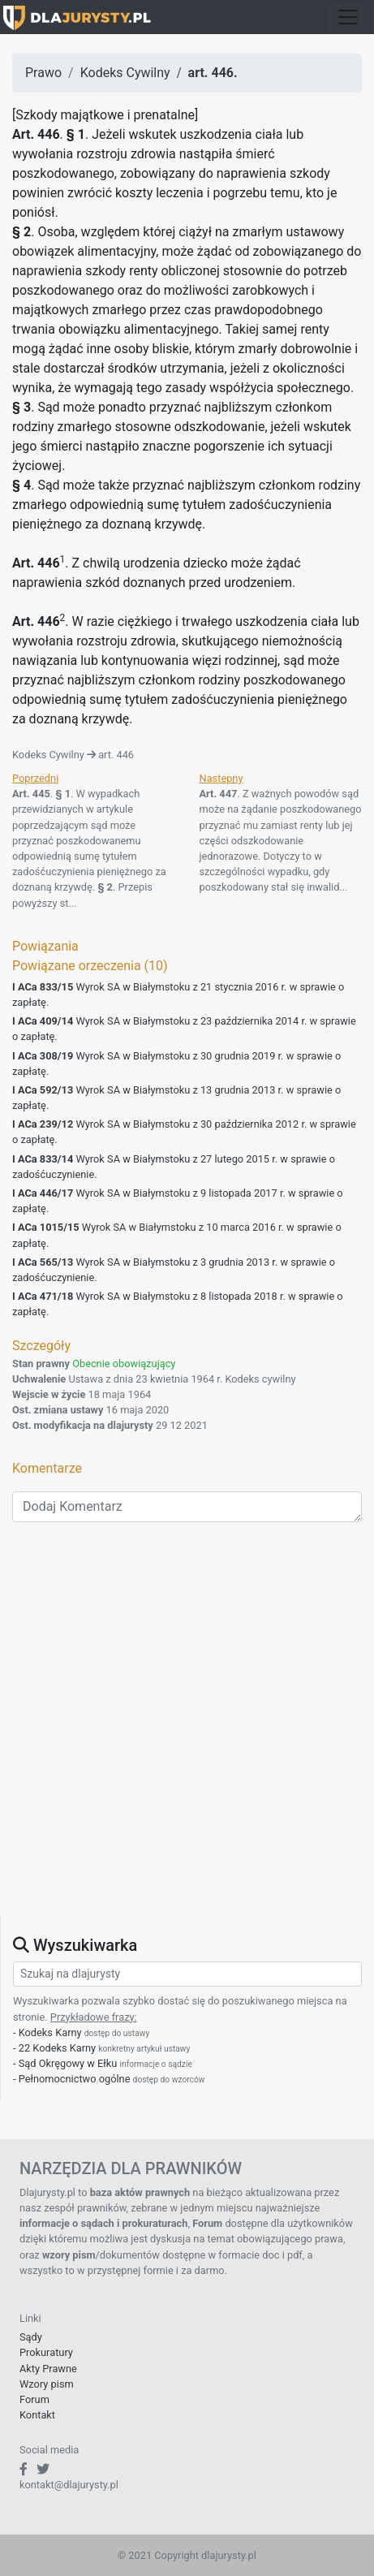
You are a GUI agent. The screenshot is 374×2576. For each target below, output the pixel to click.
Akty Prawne (48, 2368)
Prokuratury (46, 2352)
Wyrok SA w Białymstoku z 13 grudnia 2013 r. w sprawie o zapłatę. (176, 1097)
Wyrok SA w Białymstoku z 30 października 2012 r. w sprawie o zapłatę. (184, 1132)
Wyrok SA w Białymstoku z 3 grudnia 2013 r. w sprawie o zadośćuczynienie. (173, 1270)
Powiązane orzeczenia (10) (90, 965)
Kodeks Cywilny (125, 72)
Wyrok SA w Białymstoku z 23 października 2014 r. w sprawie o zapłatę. (184, 1028)
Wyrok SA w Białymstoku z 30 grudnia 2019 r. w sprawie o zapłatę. (176, 1063)
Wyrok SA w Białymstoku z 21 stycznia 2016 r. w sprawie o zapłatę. (178, 994)
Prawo (43, 72)
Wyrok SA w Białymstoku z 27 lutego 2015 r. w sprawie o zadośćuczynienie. (173, 1166)
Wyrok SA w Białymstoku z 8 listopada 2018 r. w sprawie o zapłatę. (177, 1304)
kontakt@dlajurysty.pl (68, 2485)
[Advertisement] (187, 1729)
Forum (34, 2399)
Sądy (30, 2337)
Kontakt (37, 2415)
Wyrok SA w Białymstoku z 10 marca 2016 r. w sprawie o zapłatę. (177, 1235)
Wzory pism (46, 2384)
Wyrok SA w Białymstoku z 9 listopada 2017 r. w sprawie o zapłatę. (177, 1201)
